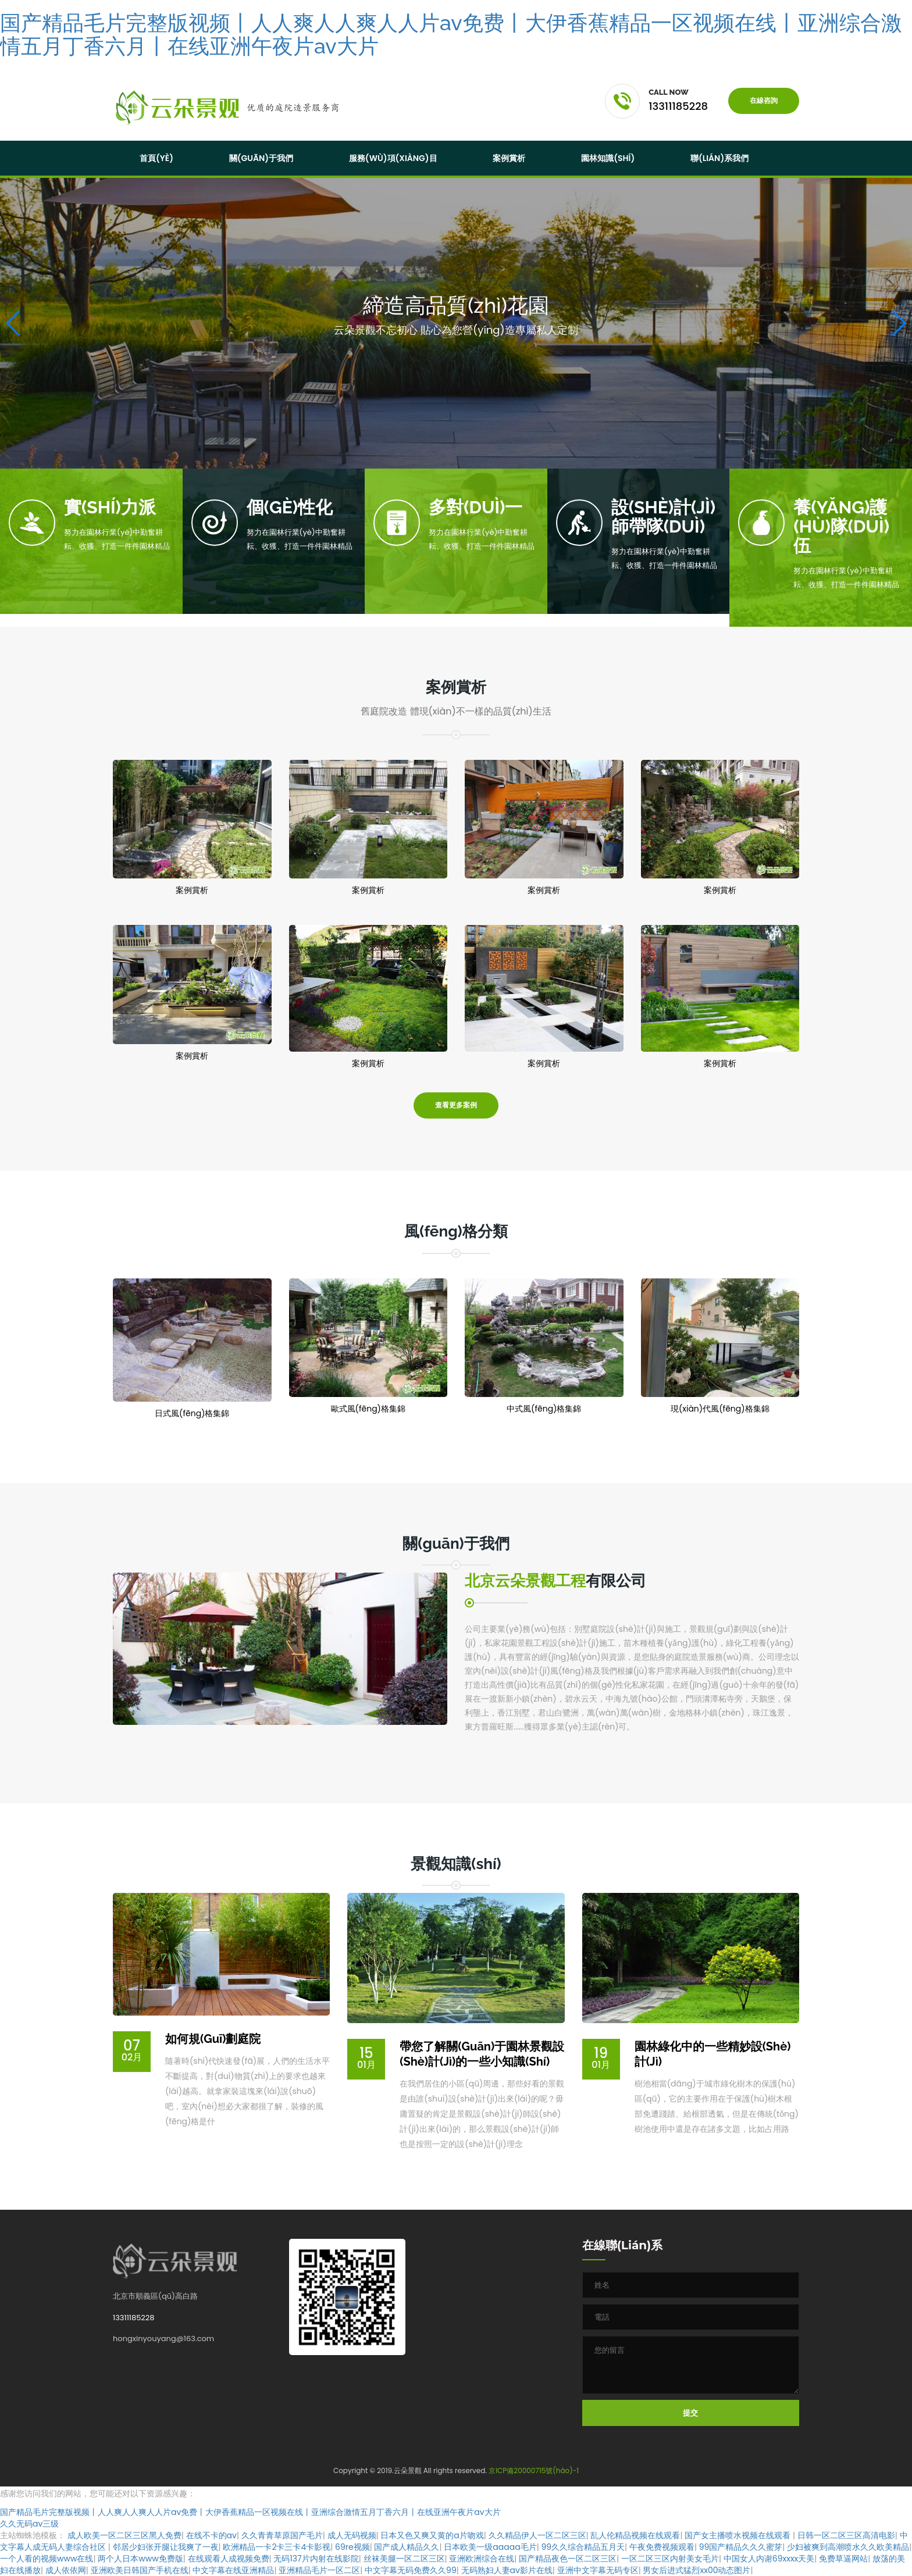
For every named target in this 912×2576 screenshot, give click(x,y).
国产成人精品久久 (406, 2547)
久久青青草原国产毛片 (282, 2535)
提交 (690, 2412)
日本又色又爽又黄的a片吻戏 (431, 2535)
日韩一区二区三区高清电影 (846, 2535)
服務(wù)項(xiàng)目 (393, 158)
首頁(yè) (156, 158)
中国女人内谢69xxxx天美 (769, 2558)
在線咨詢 (764, 101)
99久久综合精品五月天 (583, 2547)
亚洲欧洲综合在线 (481, 2558)
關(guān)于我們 (261, 158)
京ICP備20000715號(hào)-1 (534, 2470)
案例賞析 (509, 158)
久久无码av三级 (29, 2523)
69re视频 (352, 2547)
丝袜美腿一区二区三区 (404, 2558)
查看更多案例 (456, 1105)
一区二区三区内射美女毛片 (670, 2558)
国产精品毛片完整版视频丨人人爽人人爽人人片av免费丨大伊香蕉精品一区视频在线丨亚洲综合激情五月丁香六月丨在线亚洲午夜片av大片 (451, 34)
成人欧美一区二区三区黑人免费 (124, 2535)
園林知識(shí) (608, 158)
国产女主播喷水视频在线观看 (739, 2535)
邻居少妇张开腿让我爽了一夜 (166, 2547)
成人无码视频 (351, 2535)
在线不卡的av (211, 2535)
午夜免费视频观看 (661, 2547)
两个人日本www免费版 (140, 2558)
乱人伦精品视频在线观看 (635, 2535)
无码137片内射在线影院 (315, 2558)
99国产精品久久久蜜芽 (741, 2547)
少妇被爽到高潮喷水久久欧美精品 (848, 2547)
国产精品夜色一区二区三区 (568, 2558)
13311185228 (133, 2317)
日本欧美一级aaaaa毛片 (490, 2547)
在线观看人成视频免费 (228, 2558)
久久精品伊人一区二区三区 (537, 2535)
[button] (898, 323)
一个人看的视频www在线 (46, 2558)
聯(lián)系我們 (719, 158)
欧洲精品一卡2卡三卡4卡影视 (276, 2547)
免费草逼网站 (843, 2558)
